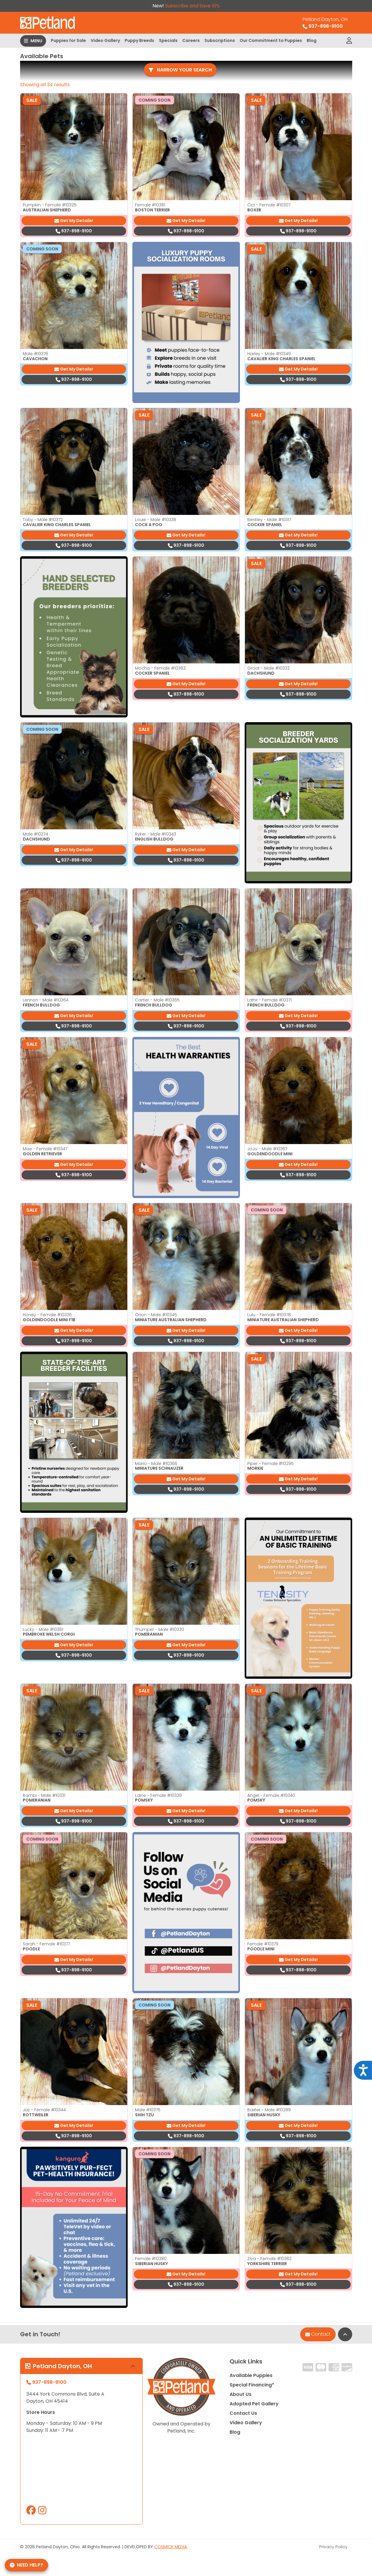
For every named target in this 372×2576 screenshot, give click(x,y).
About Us (240, 2394)
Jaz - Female (44, 2110)
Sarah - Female (46, 1944)
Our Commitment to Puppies (271, 40)
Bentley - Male (269, 520)
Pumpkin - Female (50, 205)
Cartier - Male (157, 1000)
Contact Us (243, 2413)
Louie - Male (155, 520)
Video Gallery (105, 40)
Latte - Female (269, 1000)
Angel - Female (271, 1795)
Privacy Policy (333, 2547)
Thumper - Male (159, 1629)
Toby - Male (43, 520)
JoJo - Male (267, 1149)
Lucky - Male (43, 1629)
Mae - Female (45, 1149)
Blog (311, 40)
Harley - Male (269, 354)
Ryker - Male (155, 834)
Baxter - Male (269, 2110)
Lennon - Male (46, 1000)
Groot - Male (268, 668)
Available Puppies (251, 2375)
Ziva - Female (269, 2259)
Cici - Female (268, 205)
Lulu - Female (269, 1315)
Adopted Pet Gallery (254, 2403)
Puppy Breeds (139, 40)
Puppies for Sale (68, 40)
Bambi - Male (44, 1795)
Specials (168, 40)
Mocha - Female (160, 668)
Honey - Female (47, 1315)
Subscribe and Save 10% (192, 5)
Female (150, 205)
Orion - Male (156, 1315)
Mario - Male (156, 1463)
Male (35, 354)
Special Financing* (252, 2384)
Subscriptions (219, 40)
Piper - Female (270, 1463)
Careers (191, 40)
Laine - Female (158, 1795)
